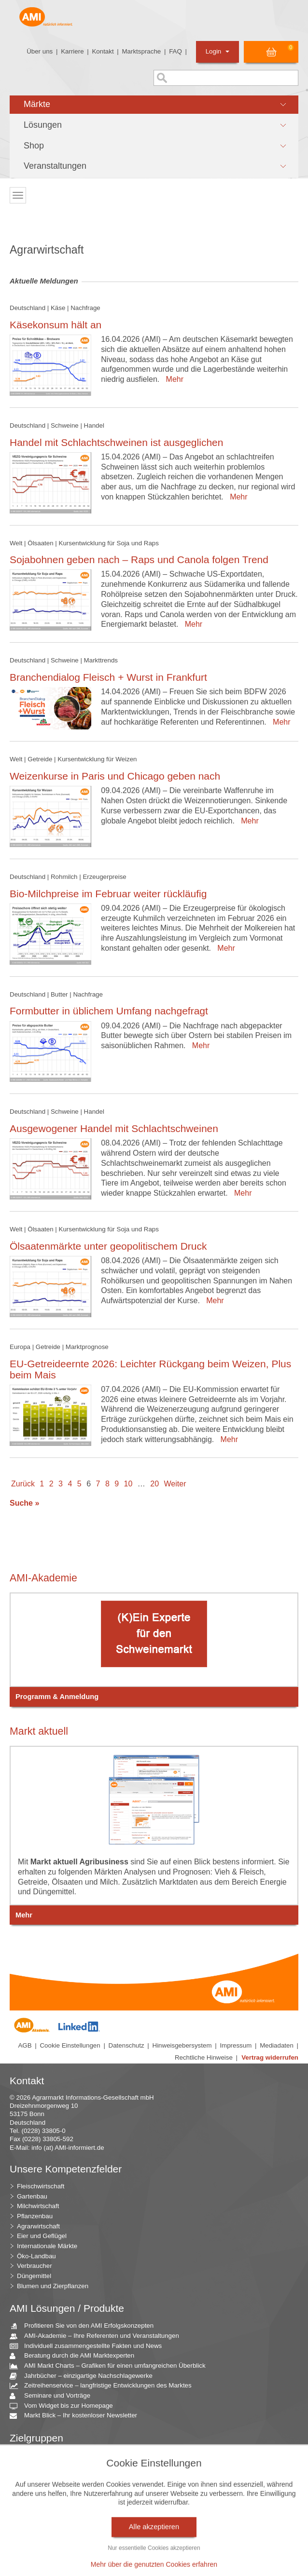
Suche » (24, 1503)
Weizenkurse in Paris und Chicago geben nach (115, 776)
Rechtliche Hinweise (204, 2057)
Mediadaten (277, 2045)
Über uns (40, 51)
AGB (24, 2045)
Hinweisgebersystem (182, 2045)
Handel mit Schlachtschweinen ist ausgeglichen (116, 442)
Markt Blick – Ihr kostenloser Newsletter (77, 2416)
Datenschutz (126, 2045)
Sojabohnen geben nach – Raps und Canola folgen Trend (139, 559)
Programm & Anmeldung (56, 1696)
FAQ (175, 51)
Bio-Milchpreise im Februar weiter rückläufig (108, 893)
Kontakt (102, 51)
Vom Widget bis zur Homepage (65, 2406)
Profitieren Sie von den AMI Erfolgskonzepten (85, 2326)
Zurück (23, 1484)
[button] (154, 104)
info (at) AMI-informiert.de (67, 2147)
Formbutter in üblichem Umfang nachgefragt (109, 1010)
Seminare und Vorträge (53, 2396)
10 (128, 1484)
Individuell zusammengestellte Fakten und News (89, 2346)
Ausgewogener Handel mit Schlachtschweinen (114, 1128)
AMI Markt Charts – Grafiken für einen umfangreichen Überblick (111, 2366)
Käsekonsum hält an (55, 324)
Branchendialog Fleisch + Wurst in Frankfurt (108, 677)
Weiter (175, 1484)
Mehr (172, 379)
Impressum (236, 2045)
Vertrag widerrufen (269, 2057)
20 (154, 1484)
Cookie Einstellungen (70, 2045)
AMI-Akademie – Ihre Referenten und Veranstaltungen (98, 2336)
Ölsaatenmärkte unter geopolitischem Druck (108, 1246)
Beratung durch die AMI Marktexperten (75, 2356)
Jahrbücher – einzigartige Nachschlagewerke (85, 2376)
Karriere (72, 51)
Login (217, 51)
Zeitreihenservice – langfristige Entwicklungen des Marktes (104, 2386)
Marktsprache (141, 51)
